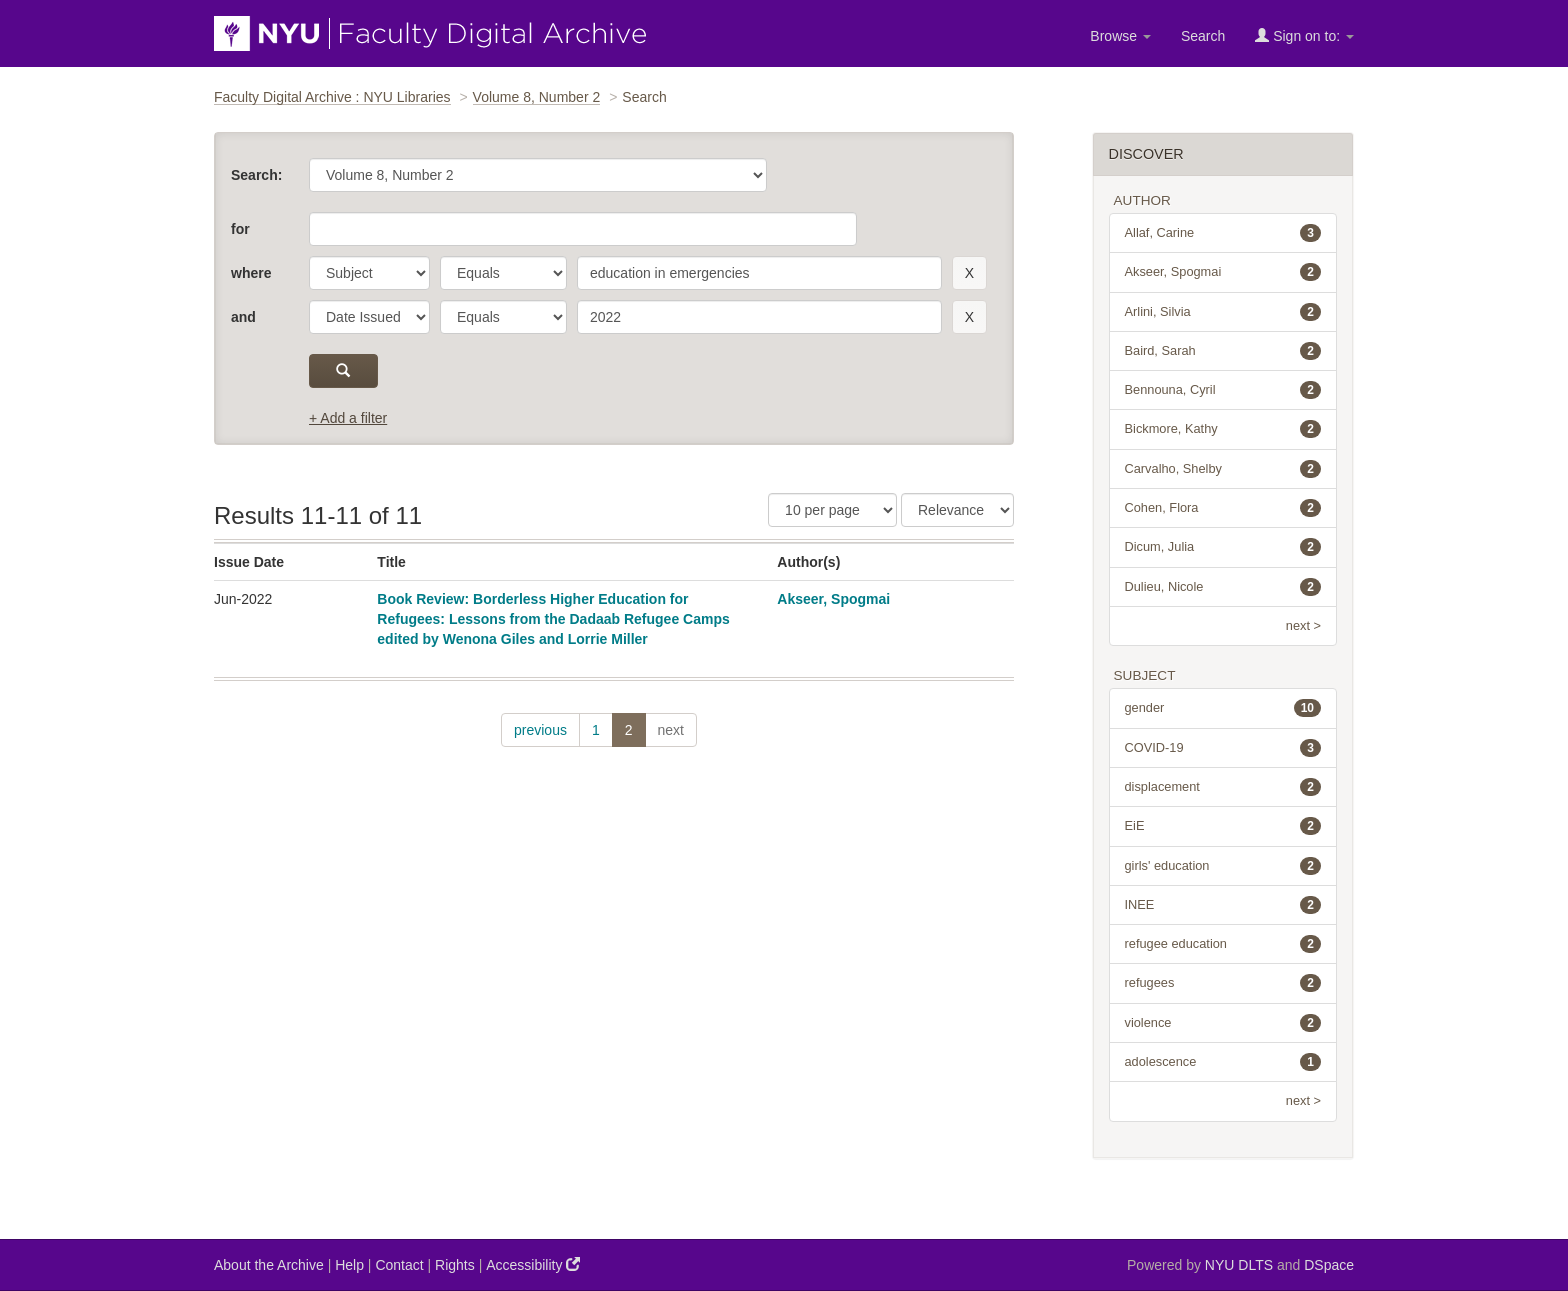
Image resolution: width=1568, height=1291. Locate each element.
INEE (1223, 905)
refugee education (1223, 944)
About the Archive (269, 1265)
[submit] (343, 371)
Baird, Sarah (1223, 351)
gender (1223, 708)
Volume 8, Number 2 (537, 97)
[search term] (759, 273)
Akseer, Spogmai (833, 599)
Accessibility (533, 1264)
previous (540, 730)
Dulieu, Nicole (1223, 587)
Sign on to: (1304, 35)
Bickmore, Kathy (1223, 429)
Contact (399, 1265)
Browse (1120, 36)
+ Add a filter (348, 418)
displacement (1223, 787)
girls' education (1223, 866)
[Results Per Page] (832, 510)
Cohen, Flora (1223, 508)
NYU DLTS (1239, 1265)
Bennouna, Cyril (1223, 390)
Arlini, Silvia (1223, 312)
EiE (1223, 826)
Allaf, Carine (1223, 233)
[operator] (503, 273)
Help (349, 1265)
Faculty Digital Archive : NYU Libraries (332, 97)
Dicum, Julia (1223, 547)
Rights (455, 1265)
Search (1203, 36)
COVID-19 (1223, 748)
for (240, 229)
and (243, 317)
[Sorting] (957, 510)
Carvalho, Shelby (1223, 469)
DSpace (1329, 1265)
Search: (256, 175)
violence (1223, 1023)
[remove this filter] (969, 273)
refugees (1223, 983)
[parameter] (369, 273)
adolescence (1223, 1062)
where (251, 273)
